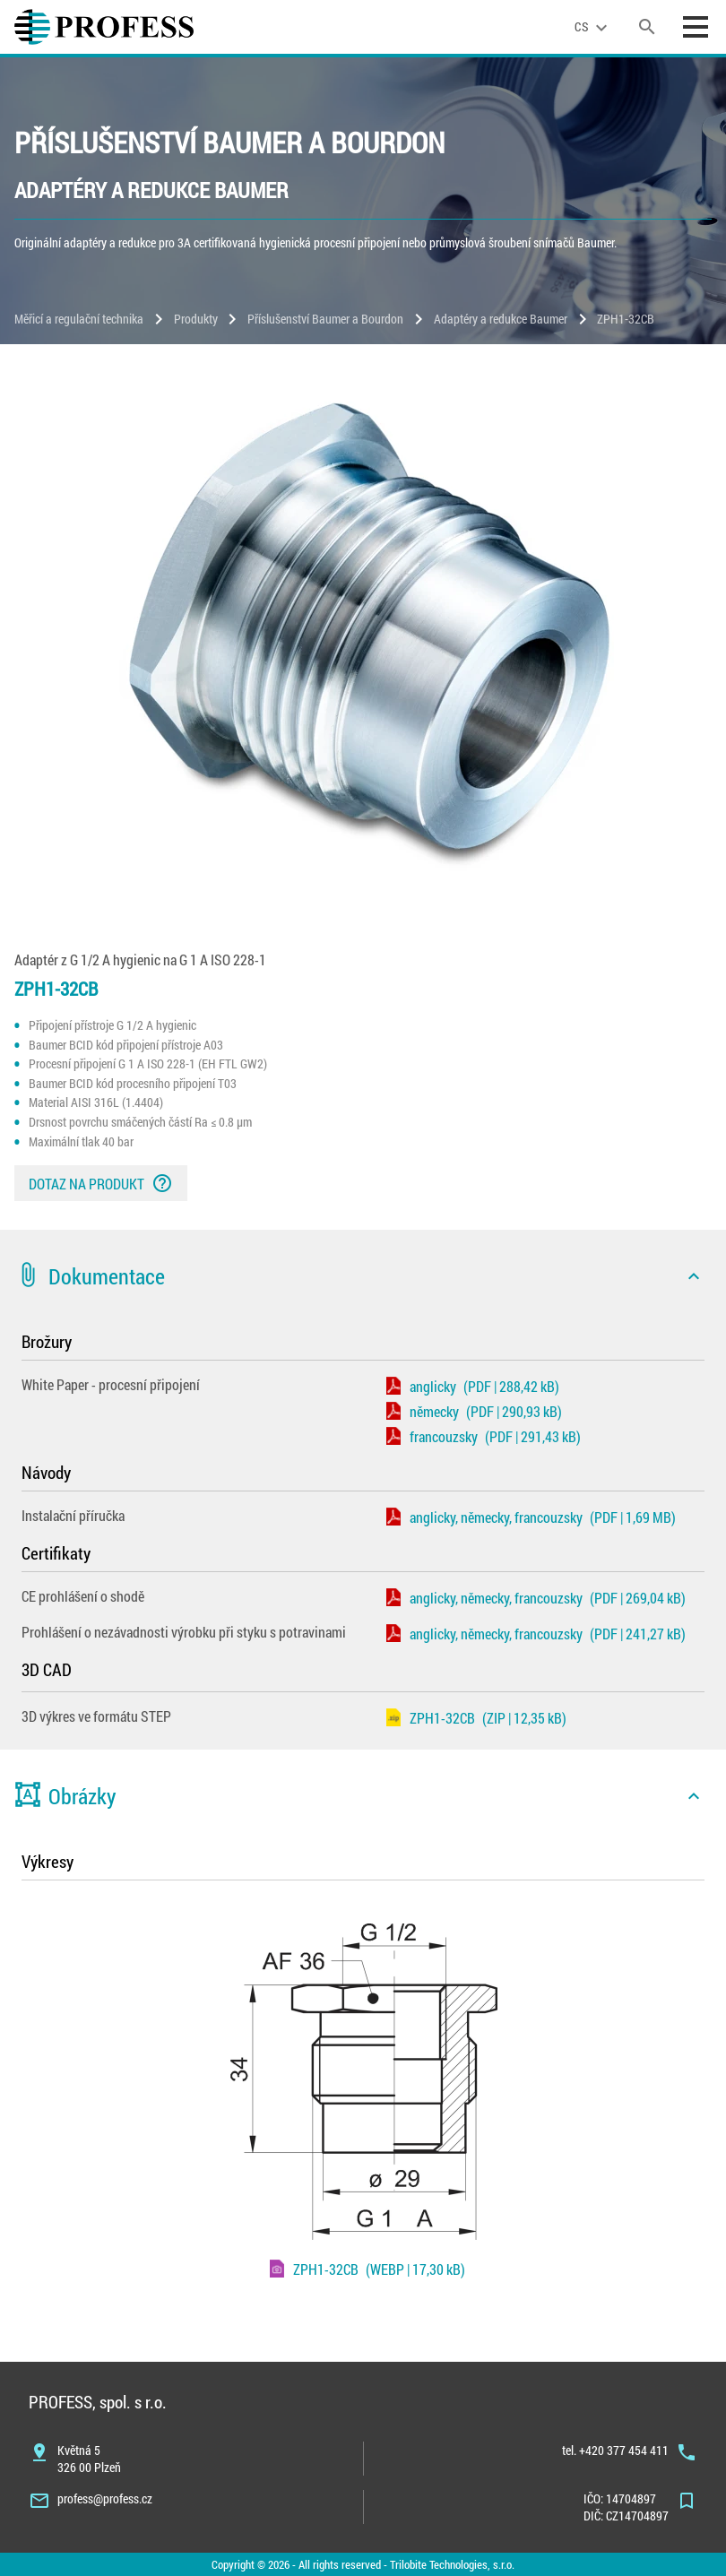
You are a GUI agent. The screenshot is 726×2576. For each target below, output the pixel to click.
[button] (363, 1276)
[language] (593, 27)
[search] (647, 27)
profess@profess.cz (104, 2498)
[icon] (694, 1276)
